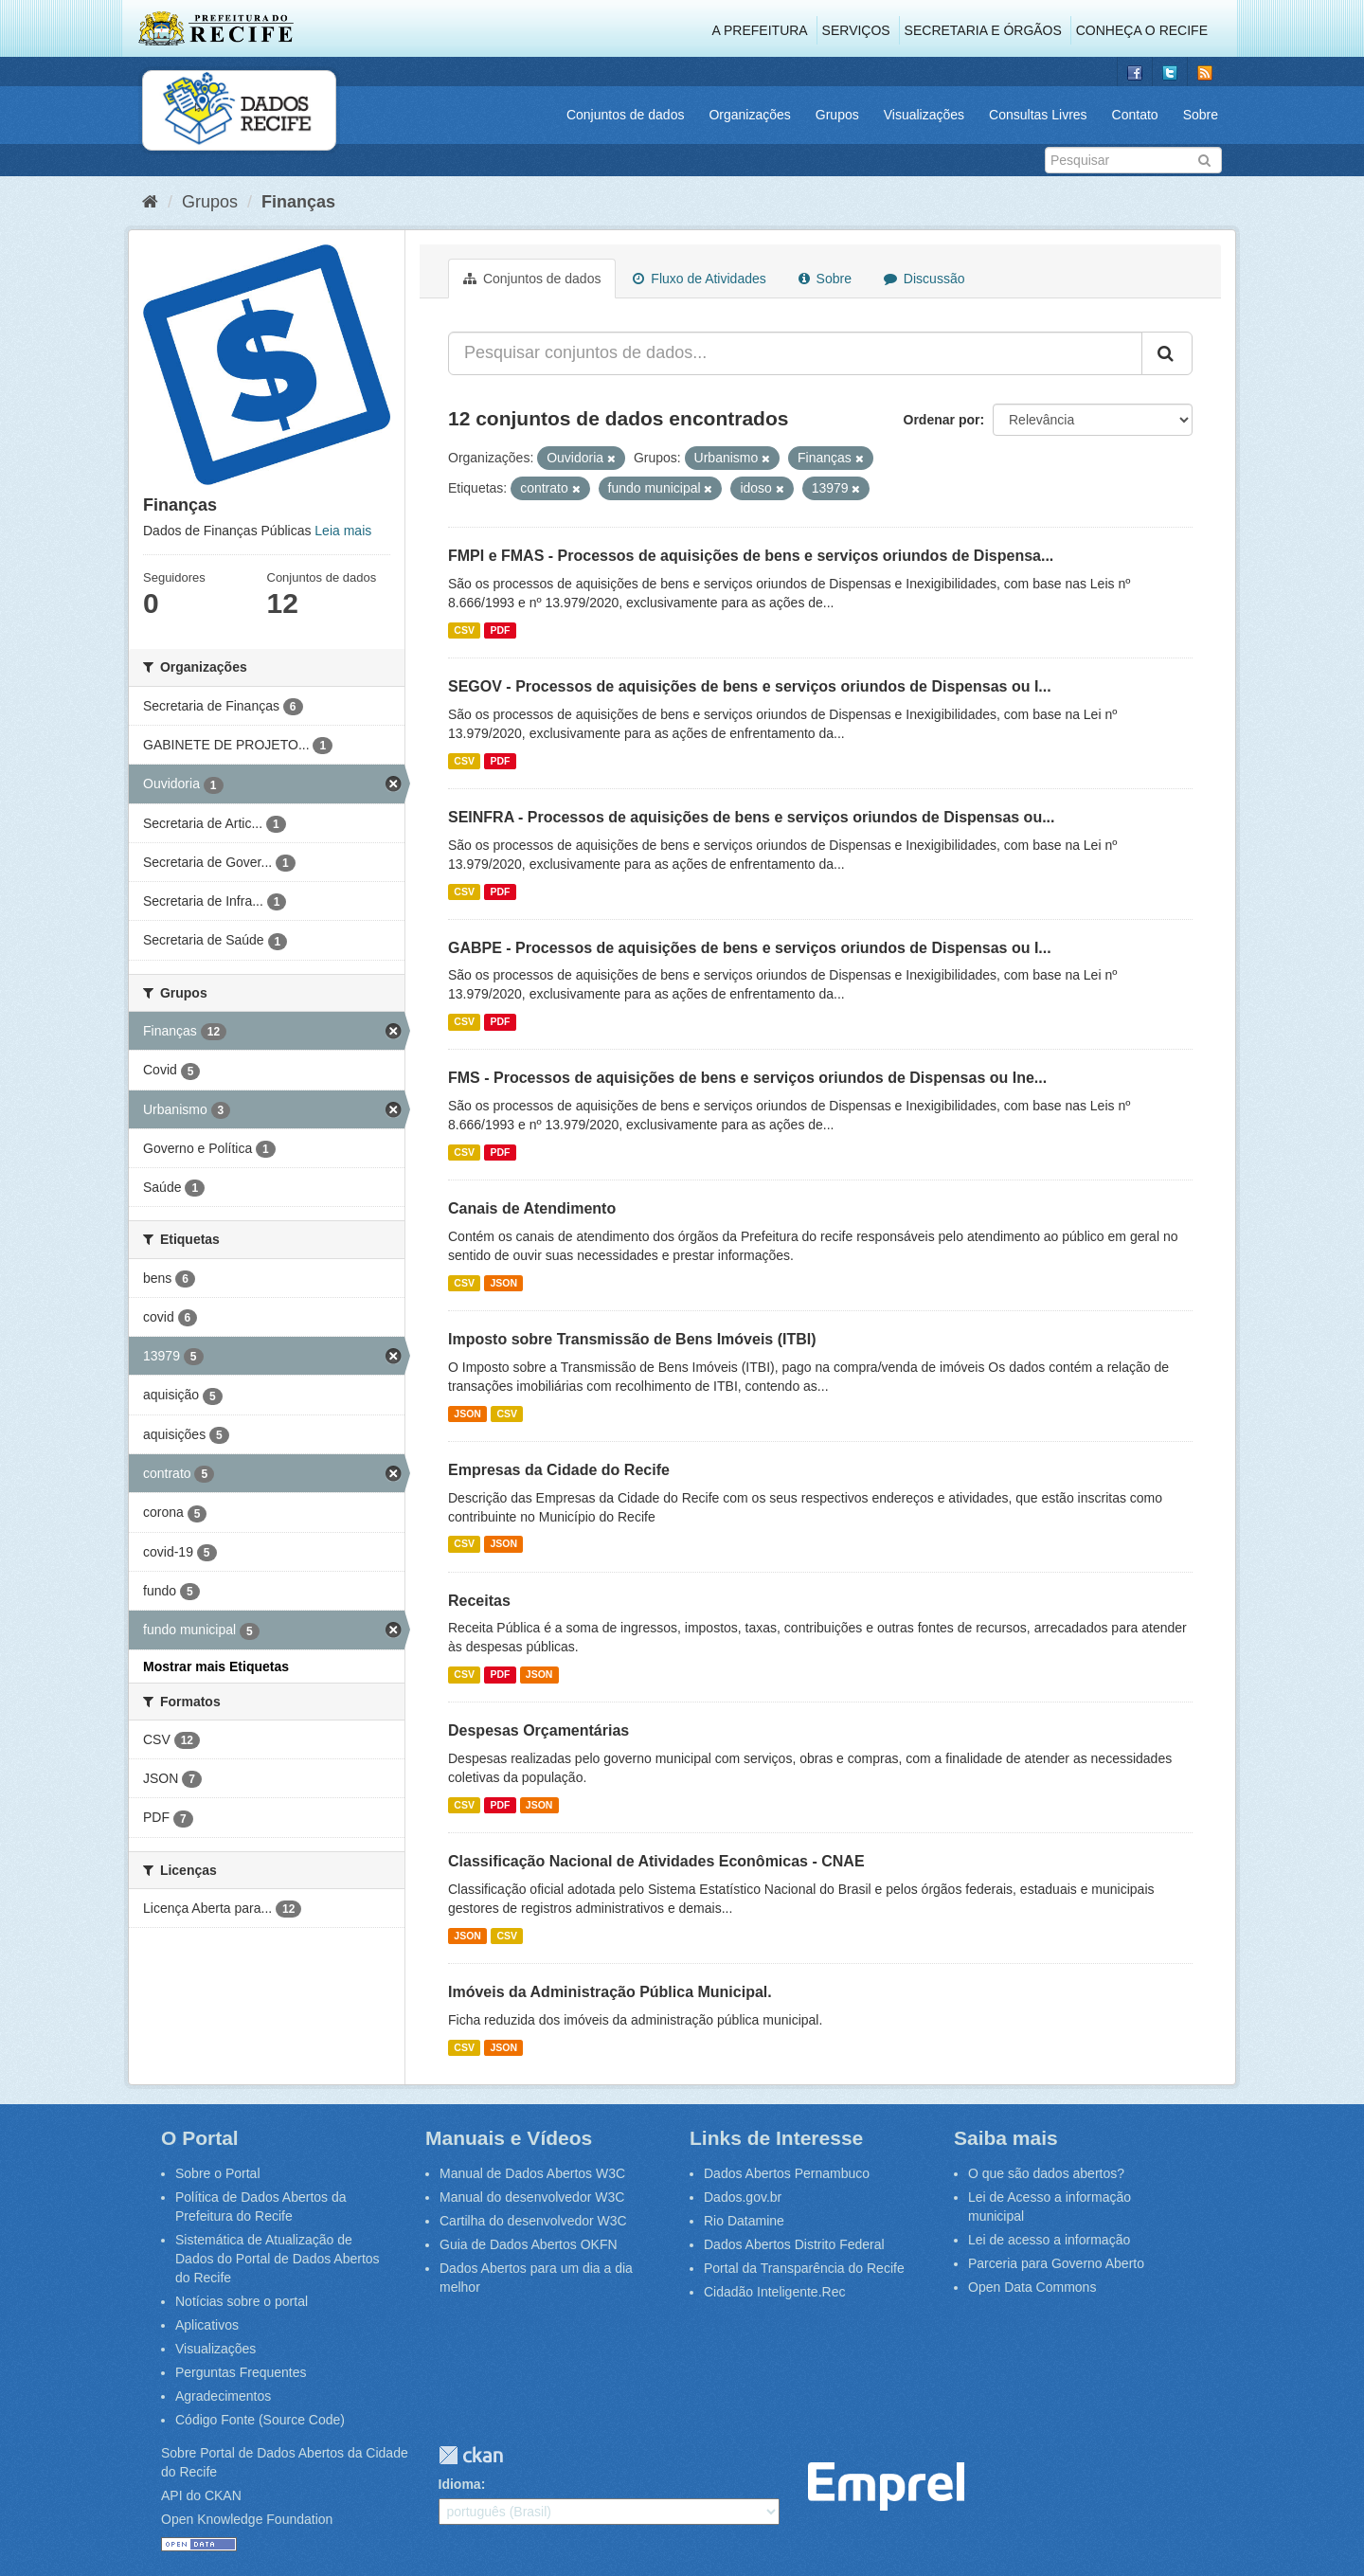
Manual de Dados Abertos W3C (532, 2173)
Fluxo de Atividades (699, 278)
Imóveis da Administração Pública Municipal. (610, 1992)
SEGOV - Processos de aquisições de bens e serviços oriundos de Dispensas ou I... (749, 686)
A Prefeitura (760, 30)
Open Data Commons (1032, 2287)
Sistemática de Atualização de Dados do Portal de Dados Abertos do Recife (277, 2258)
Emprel (886, 2486)
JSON (503, 1282)
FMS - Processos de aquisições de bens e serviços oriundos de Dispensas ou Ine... (747, 1078)
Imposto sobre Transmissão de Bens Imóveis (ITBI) (632, 1339)
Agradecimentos (223, 2396)
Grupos (837, 114)
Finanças (298, 201)
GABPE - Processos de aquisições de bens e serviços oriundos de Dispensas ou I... (749, 948)
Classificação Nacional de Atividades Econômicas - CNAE (656, 1861)
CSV (464, 630)
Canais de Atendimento (532, 1208)
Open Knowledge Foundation (246, 2519)
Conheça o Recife (1142, 30)
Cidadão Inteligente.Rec (774, 2291)
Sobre (1200, 114)
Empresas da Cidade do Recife (559, 1470)
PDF (500, 630)
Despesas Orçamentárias (538, 1730)
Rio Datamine (744, 2220)
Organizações (749, 114)
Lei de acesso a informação (1049, 2239)
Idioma (460, 2484)
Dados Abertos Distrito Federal (794, 2244)
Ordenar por (942, 419)
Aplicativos (207, 2325)
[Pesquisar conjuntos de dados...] (795, 353)
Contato (1135, 114)
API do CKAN (201, 2495)
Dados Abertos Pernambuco (787, 2173)
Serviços (856, 30)
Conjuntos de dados (625, 114)
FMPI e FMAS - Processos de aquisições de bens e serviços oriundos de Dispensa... (750, 556)
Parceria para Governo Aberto (1056, 2263)
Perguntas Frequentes (241, 2372)
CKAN (471, 2455)
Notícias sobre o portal (241, 2301)
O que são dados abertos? (1046, 2173)
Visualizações (924, 114)
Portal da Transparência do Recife (804, 2268)
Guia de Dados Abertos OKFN (529, 2244)
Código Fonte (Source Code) (260, 2419)
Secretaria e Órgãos (983, 30)
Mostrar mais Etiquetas (216, 1666)
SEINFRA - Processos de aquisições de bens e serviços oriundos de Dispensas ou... (751, 817)
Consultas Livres (1038, 114)
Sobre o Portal (217, 2173)
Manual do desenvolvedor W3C (532, 2197)
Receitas (479, 1601)
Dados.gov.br (742, 2197)
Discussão (924, 278)
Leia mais (342, 530)
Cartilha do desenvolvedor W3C (533, 2220)
